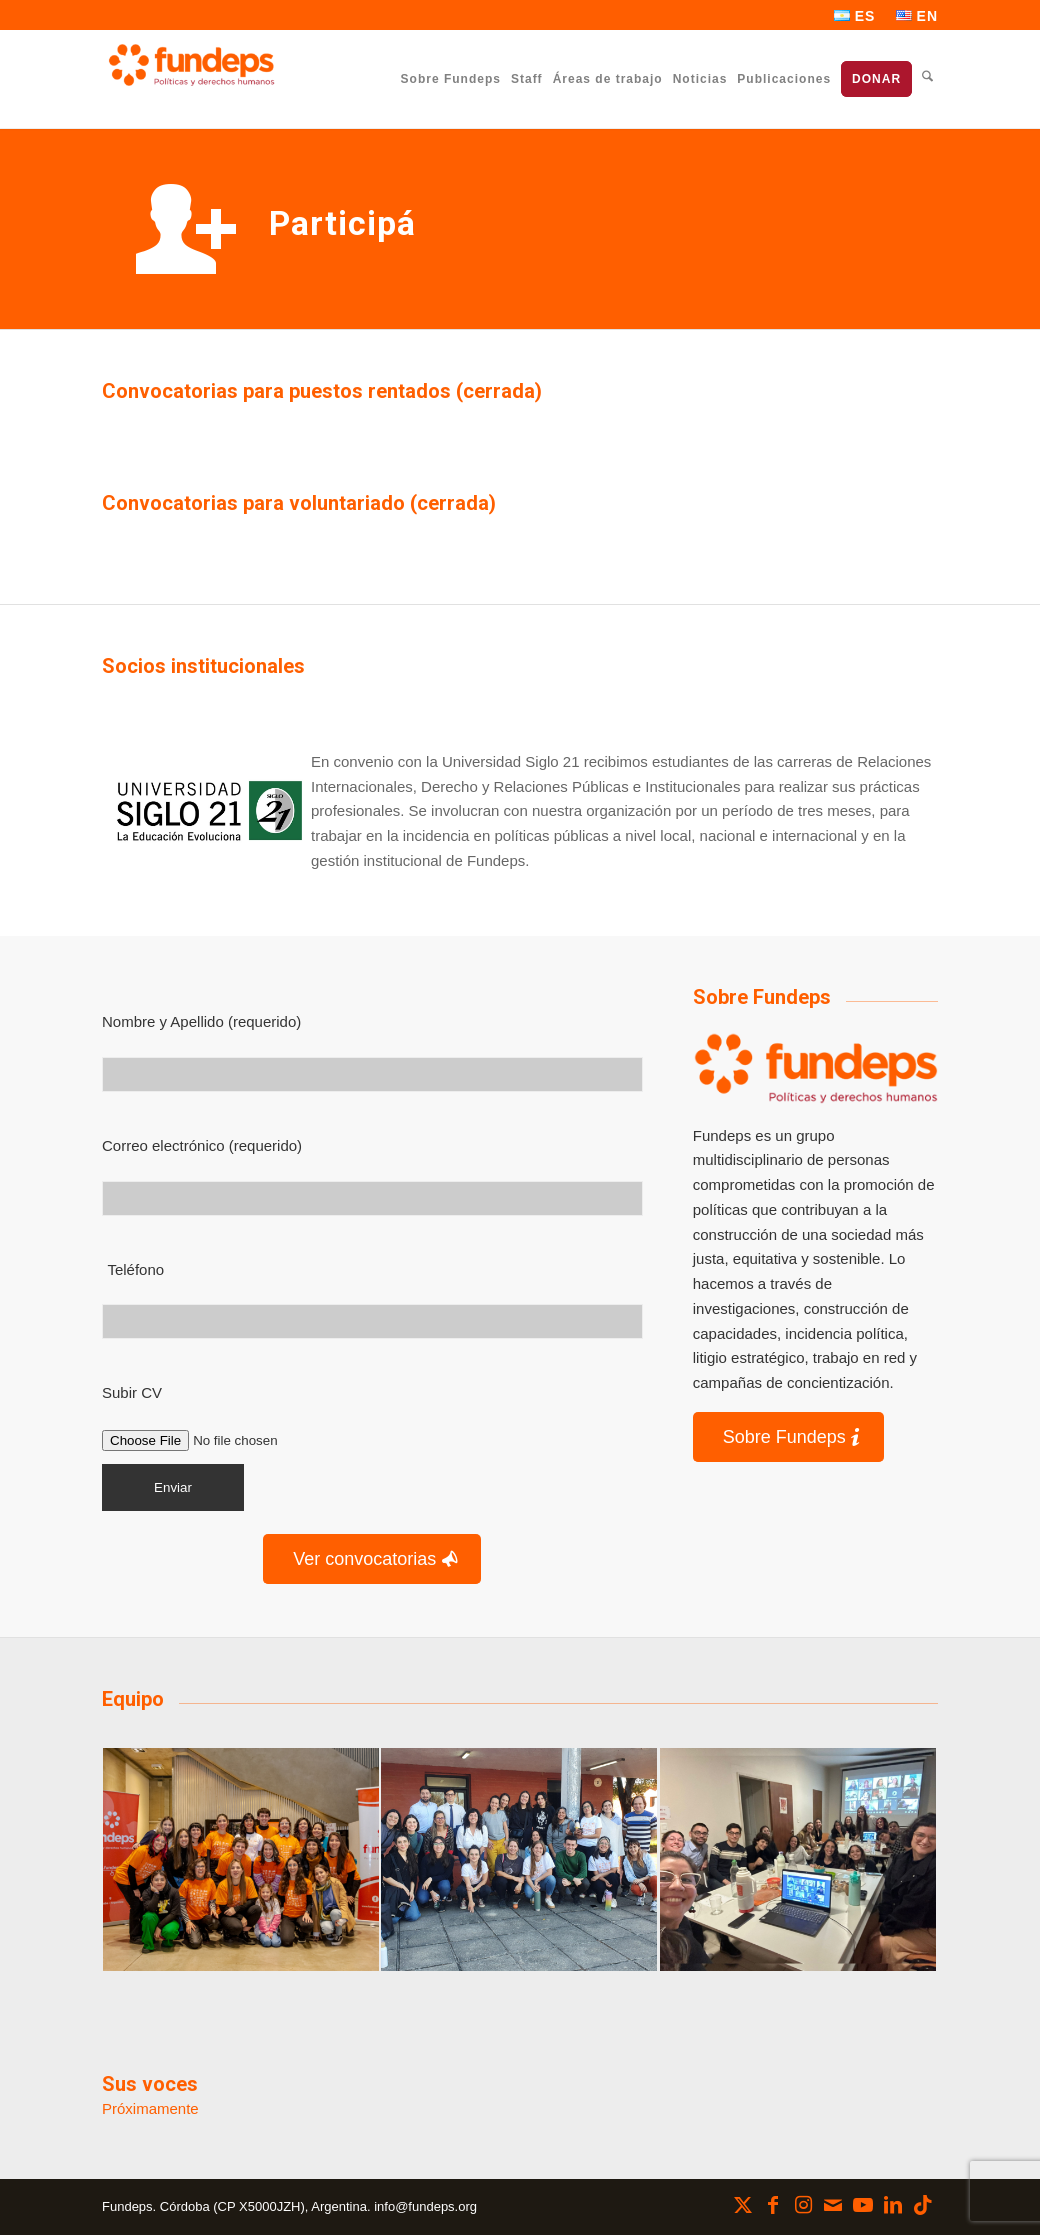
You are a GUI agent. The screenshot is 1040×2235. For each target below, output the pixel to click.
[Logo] (815, 1068)
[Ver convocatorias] (372, 1559)
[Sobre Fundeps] (788, 1437)
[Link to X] (743, 2205)
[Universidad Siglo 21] (206, 812)
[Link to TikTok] (923, 2205)
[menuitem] (855, 16)
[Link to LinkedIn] (893, 2205)
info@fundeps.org (425, 2206)
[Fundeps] (191, 65)
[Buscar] (927, 78)
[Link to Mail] (833, 2205)
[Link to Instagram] (803, 2205)
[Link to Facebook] (773, 2205)
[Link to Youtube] (863, 2205)
